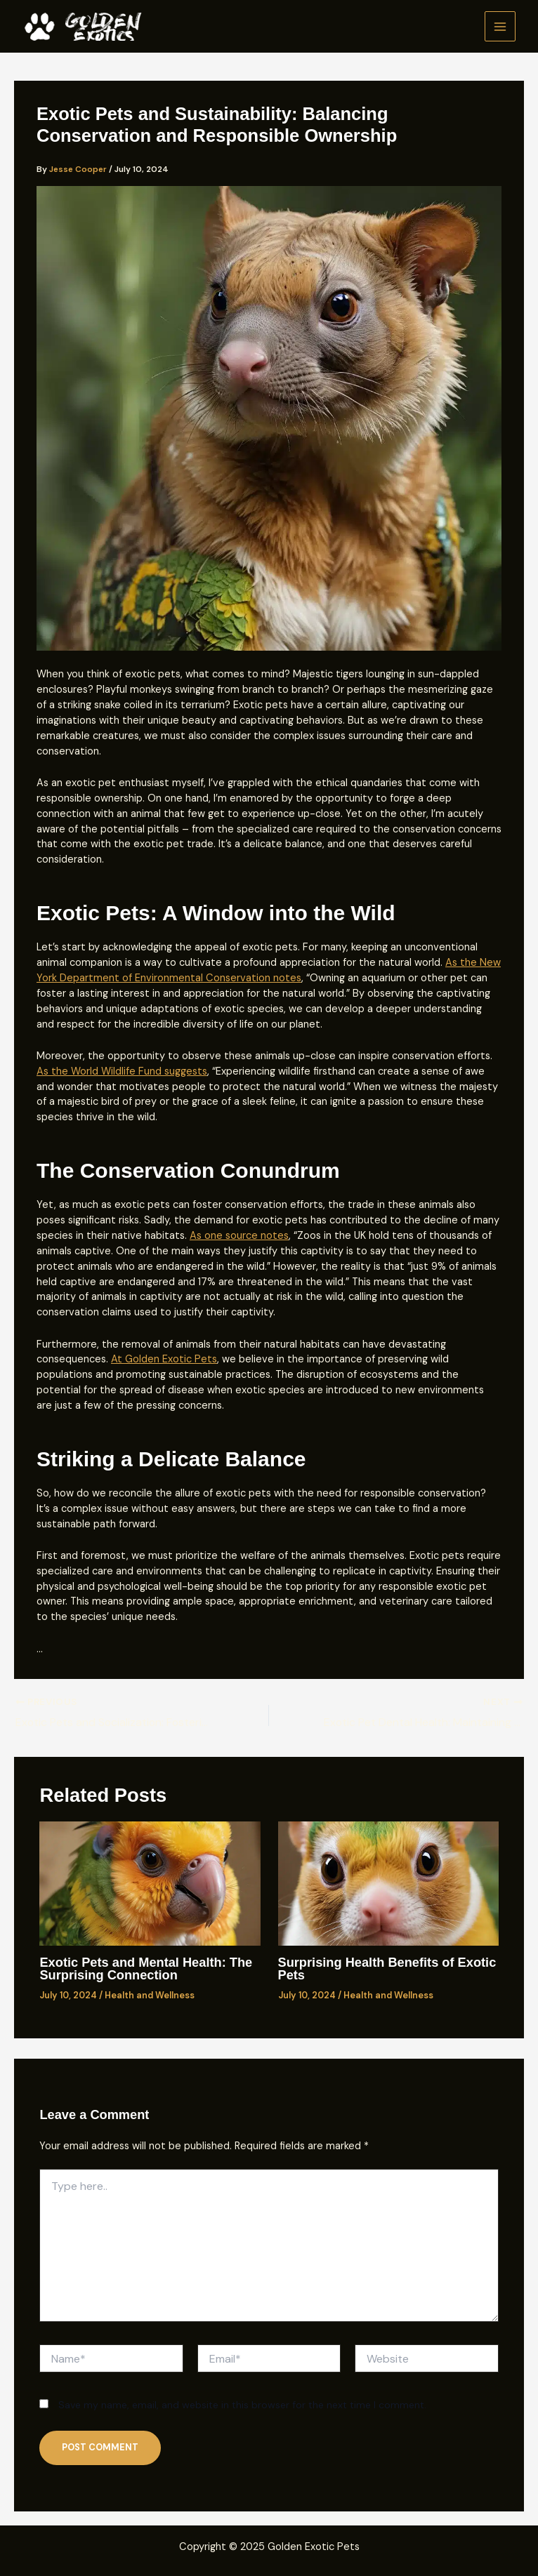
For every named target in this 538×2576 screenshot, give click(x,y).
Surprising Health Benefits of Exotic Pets (387, 1969)
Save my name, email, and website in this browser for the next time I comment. (242, 2405)
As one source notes (239, 1235)
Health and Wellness (150, 1996)
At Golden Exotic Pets (164, 1359)
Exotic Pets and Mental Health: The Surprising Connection (145, 1969)
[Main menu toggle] (500, 26)
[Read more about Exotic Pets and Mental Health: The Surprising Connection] (149, 1883)
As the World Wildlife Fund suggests (122, 1071)
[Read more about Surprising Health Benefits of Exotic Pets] (388, 1883)
